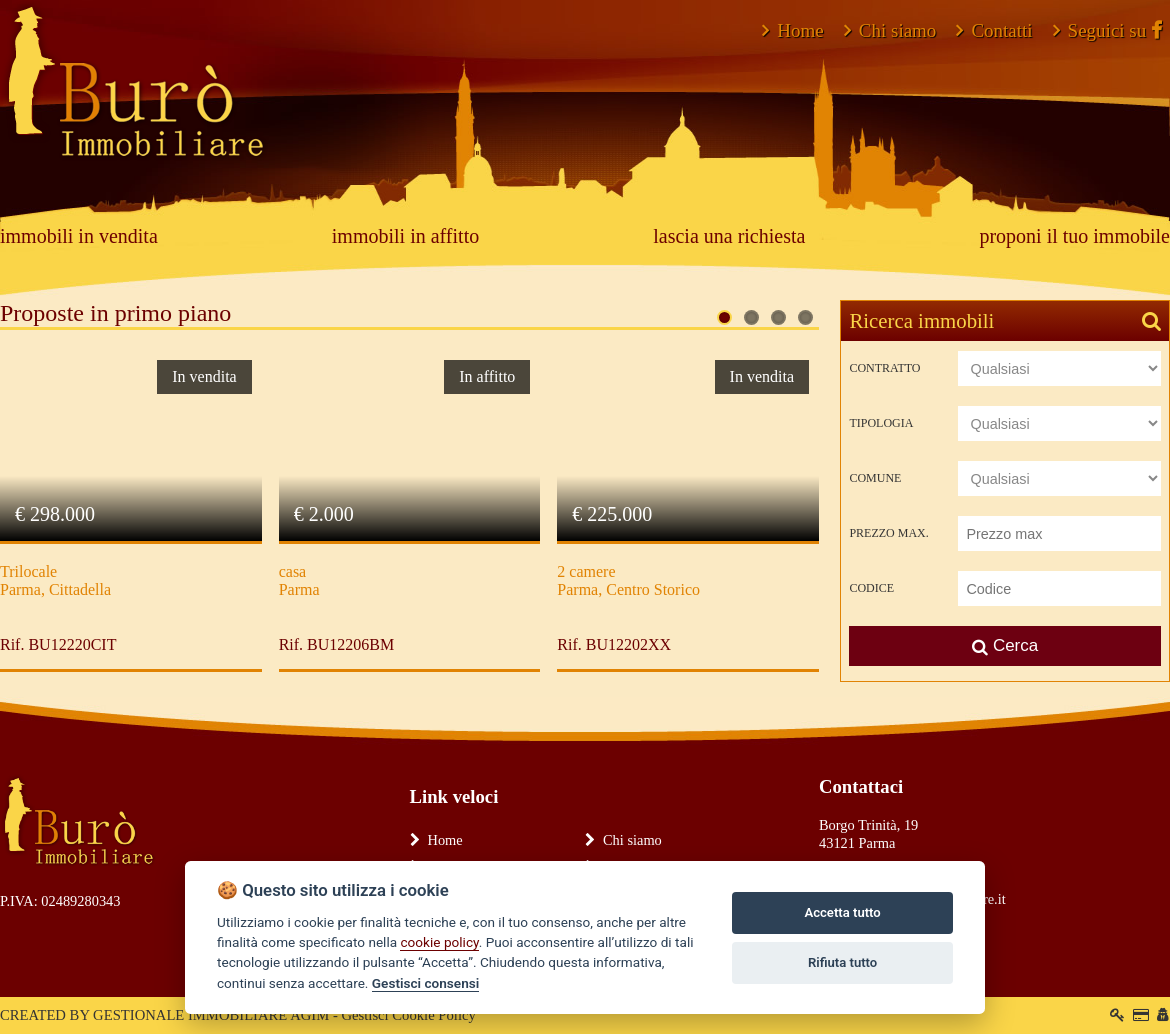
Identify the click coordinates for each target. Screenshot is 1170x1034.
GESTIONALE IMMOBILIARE (190, 1015)
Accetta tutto (842, 912)
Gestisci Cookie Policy (408, 1015)
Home (792, 30)
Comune (875, 478)
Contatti (994, 30)
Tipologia (881, 423)
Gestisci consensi (425, 983)
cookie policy (439, 942)
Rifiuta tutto (842, 962)
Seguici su (1107, 30)
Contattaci (861, 786)
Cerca (1005, 645)
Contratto (884, 368)
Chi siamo (890, 30)
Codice (871, 588)
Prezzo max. (888, 533)
